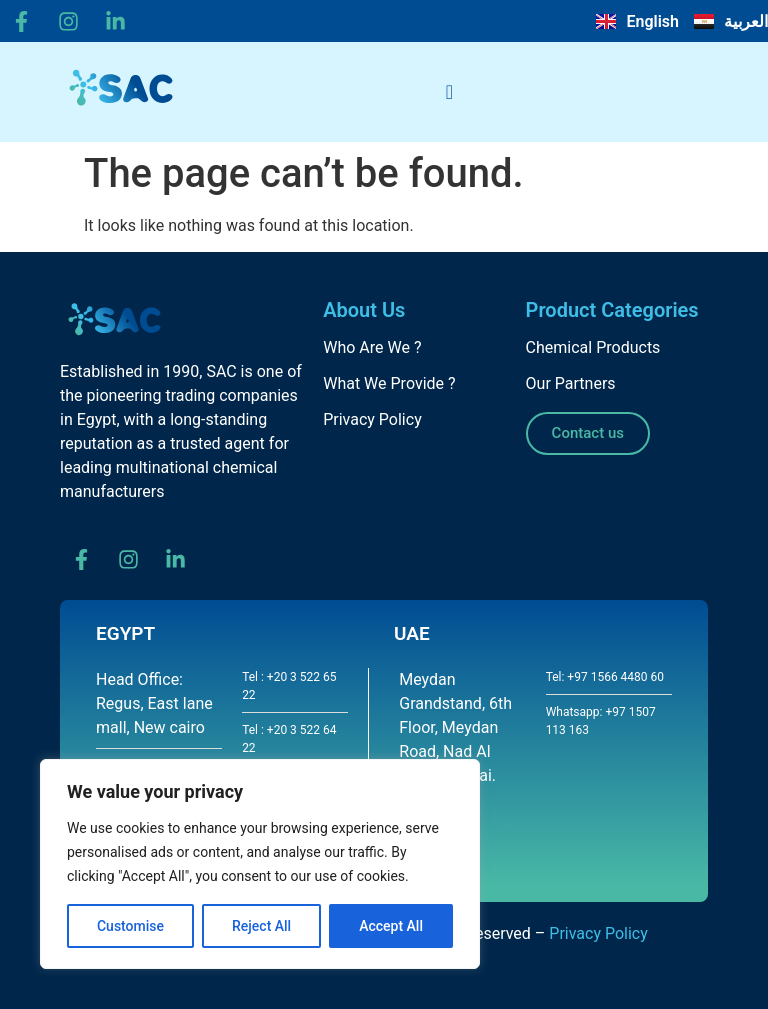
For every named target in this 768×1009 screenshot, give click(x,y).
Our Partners (571, 383)
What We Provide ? (389, 383)
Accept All (391, 926)
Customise (130, 926)
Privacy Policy (372, 419)
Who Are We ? (372, 347)
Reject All (261, 926)
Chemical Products (593, 347)
